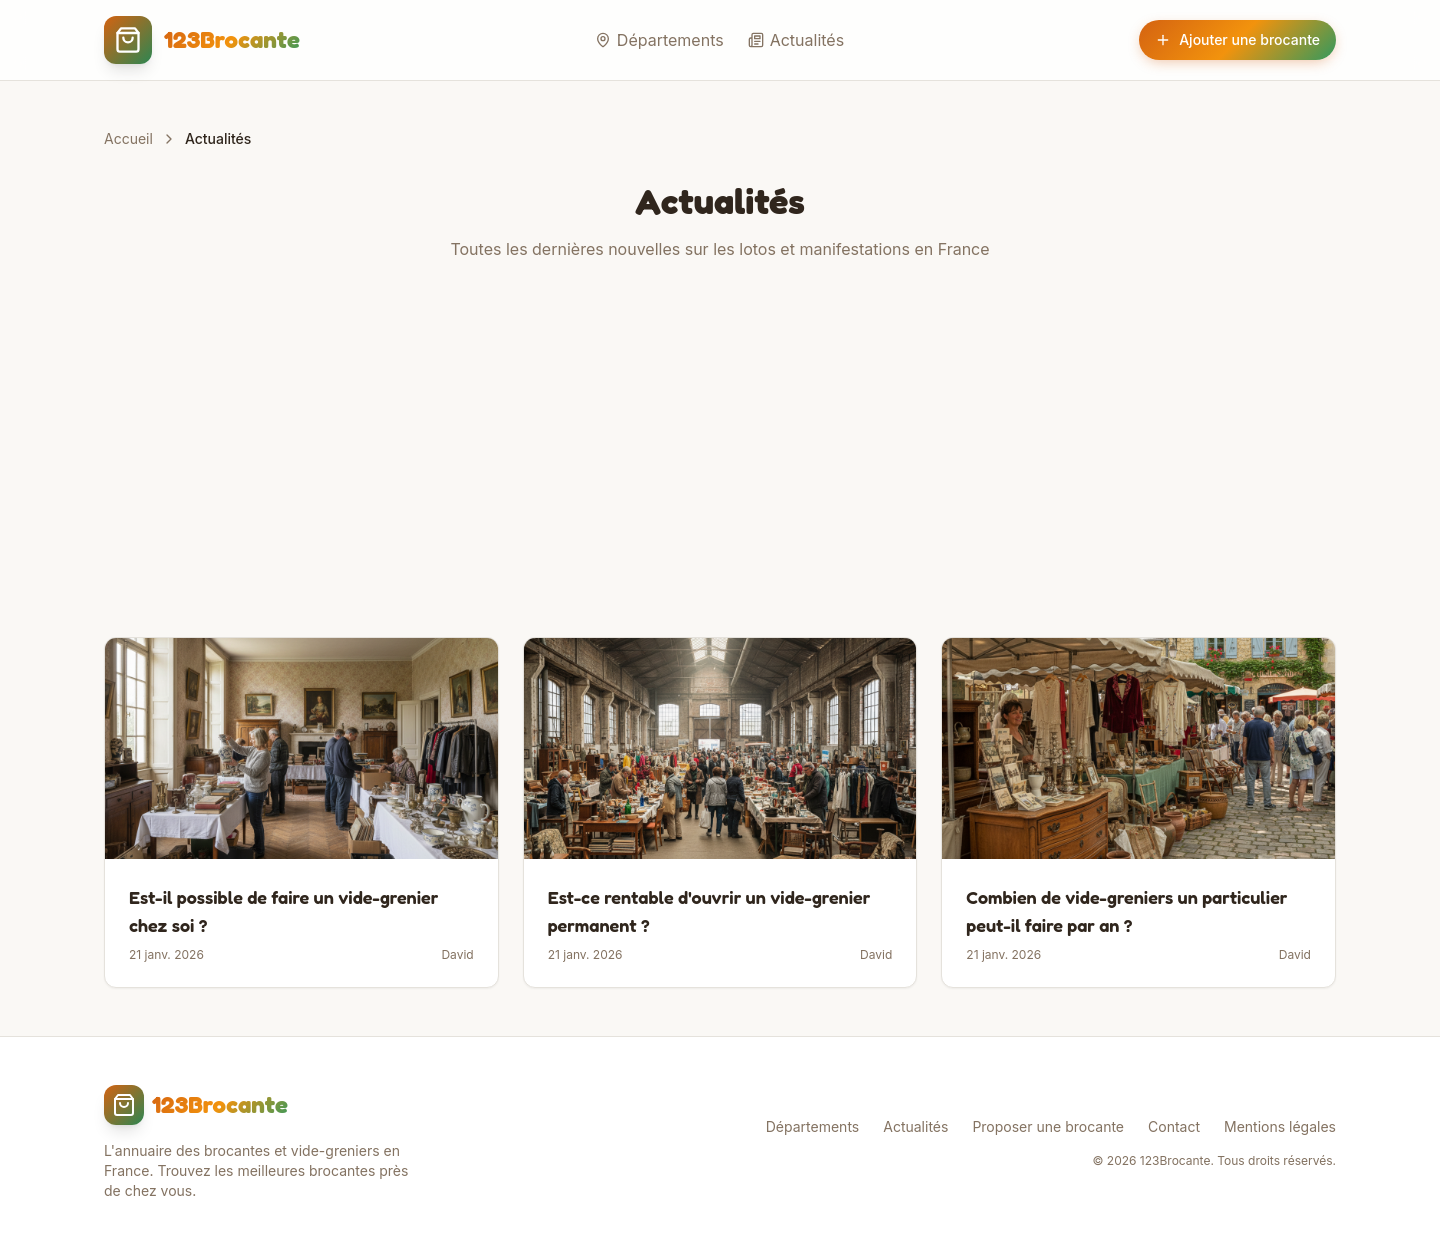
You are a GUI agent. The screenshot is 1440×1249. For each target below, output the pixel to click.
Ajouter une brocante (1237, 39)
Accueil (128, 138)
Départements (659, 40)
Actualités (796, 40)
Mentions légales (1280, 1126)
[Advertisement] (720, 449)
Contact (1174, 1126)
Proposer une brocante (1048, 1126)
